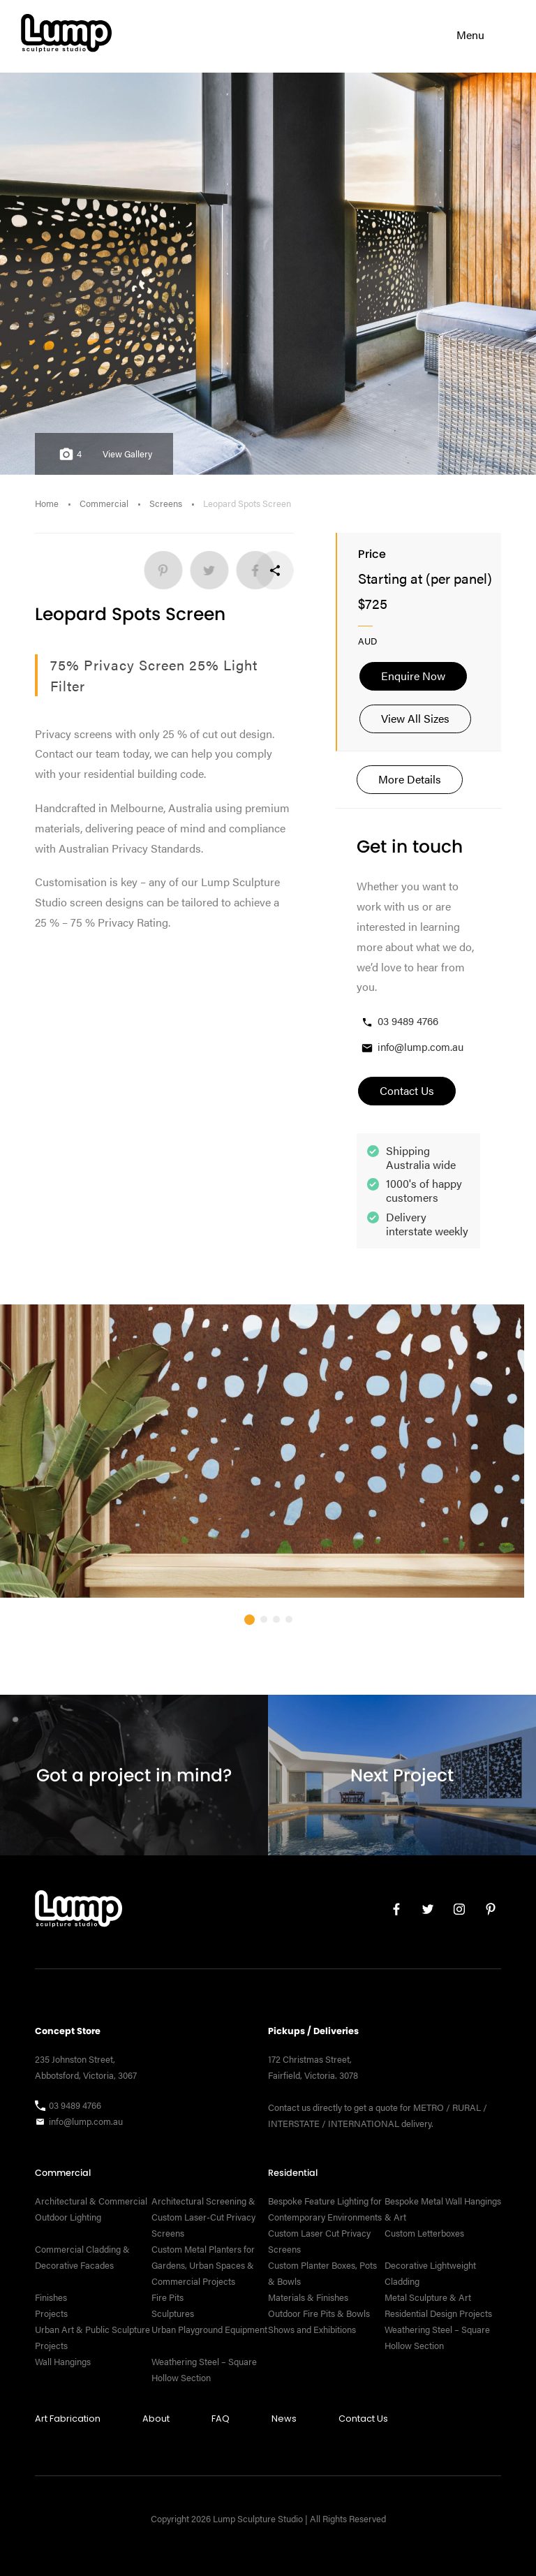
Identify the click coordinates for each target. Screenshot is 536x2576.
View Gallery (127, 454)
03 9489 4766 (399, 1021)
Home (47, 503)
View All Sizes (415, 718)
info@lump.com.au (411, 1047)
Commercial (104, 503)
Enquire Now (413, 676)
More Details (409, 779)
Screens (165, 503)
